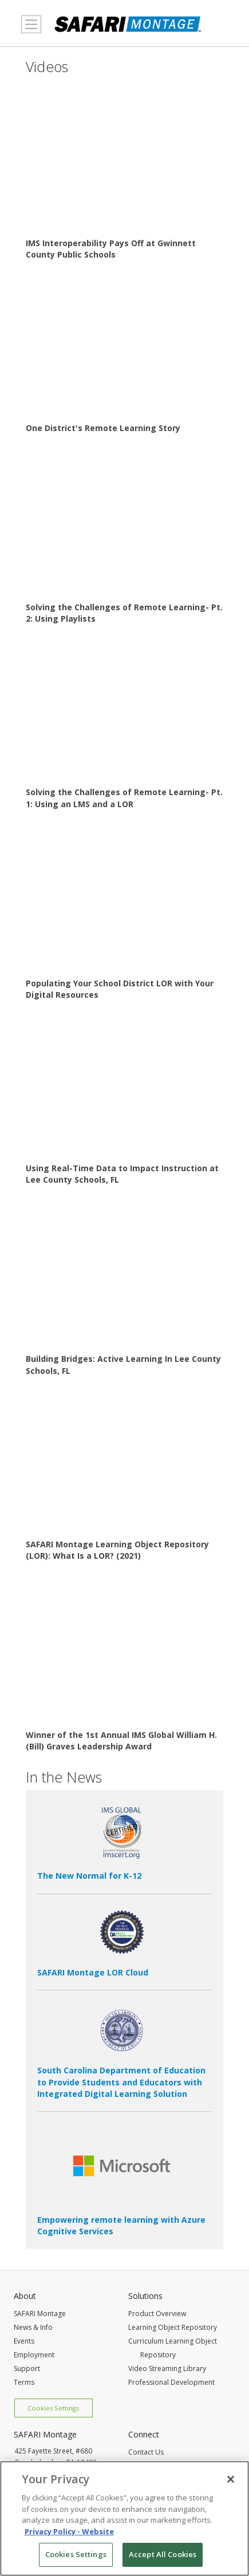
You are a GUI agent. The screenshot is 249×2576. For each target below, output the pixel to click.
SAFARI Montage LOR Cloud (92, 1972)
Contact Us (146, 2452)
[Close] (230, 2479)
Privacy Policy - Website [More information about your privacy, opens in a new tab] (69, 2531)
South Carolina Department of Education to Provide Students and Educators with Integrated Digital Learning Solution (121, 2082)
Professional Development (171, 2382)
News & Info (33, 2327)
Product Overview (157, 2313)
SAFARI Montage (40, 2313)
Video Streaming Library (167, 2368)
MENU (28, 30)
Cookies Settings (53, 2408)
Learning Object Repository (172, 2327)
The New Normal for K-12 (89, 1875)
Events (24, 2341)
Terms (24, 2382)
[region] (124, 2518)
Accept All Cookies (162, 2554)
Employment (34, 2355)
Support (27, 2368)
